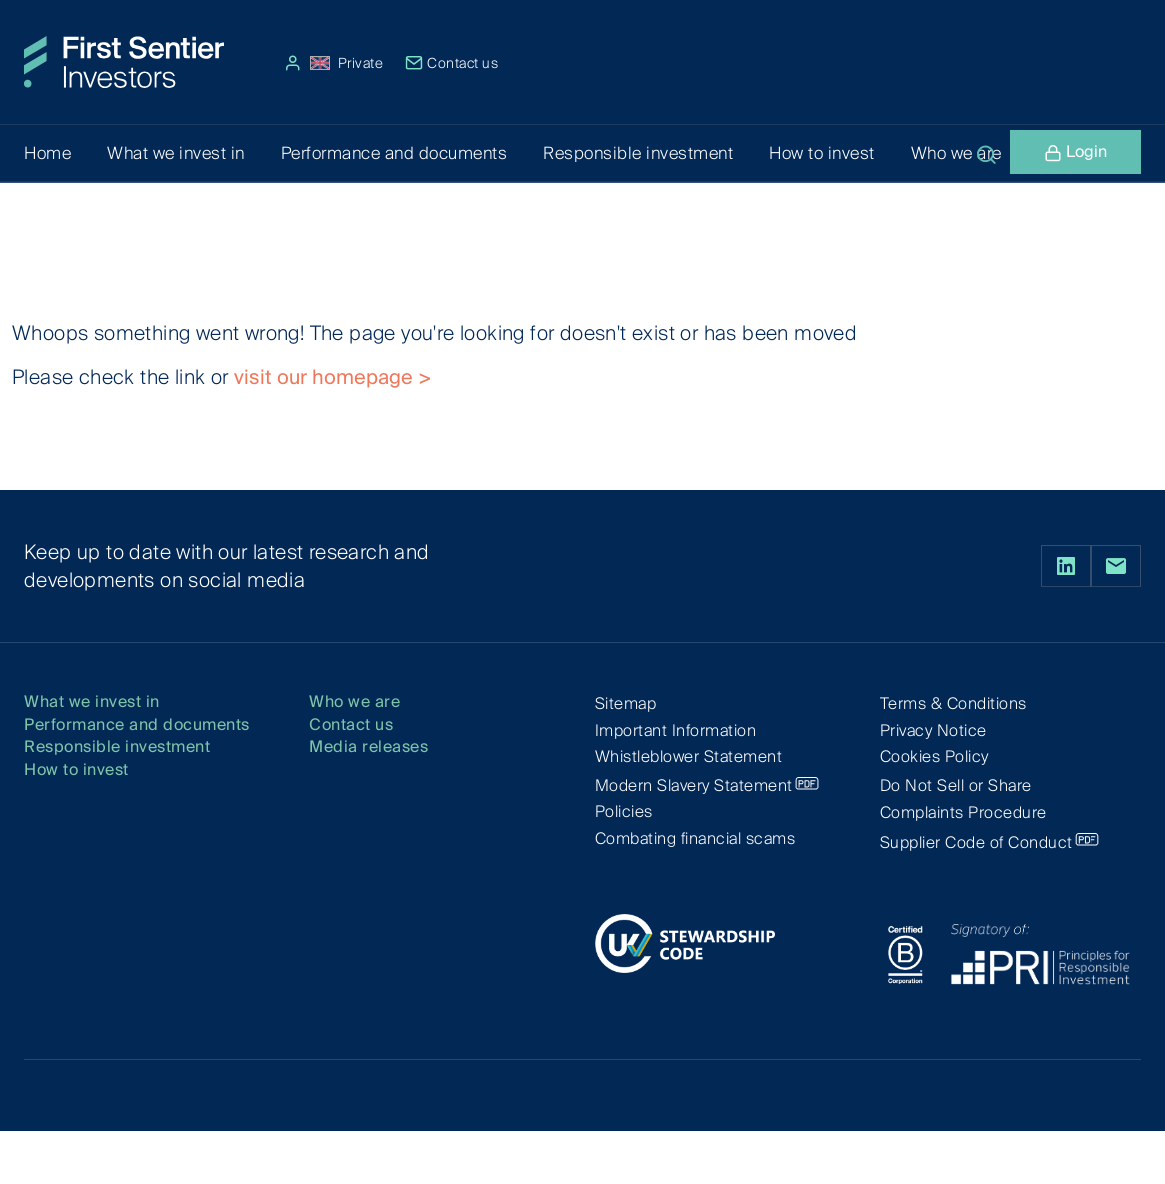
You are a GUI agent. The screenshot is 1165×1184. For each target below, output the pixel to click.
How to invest (76, 770)
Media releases (368, 747)
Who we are (354, 702)
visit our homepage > (333, 377)
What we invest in (92, 702)
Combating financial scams (695, 838)
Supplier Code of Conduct (976, 842)
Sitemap (626, 703)
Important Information (676, 730)
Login (1075, 154)
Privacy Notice (933, 730)
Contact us (452, 63)
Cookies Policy (934, 756)
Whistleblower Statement (689, 756)
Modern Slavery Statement (694, 785)
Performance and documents (137, 725)
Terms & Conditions (953, 703)
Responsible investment (117, 747)
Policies (624, 811)
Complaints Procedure (963, 812)
